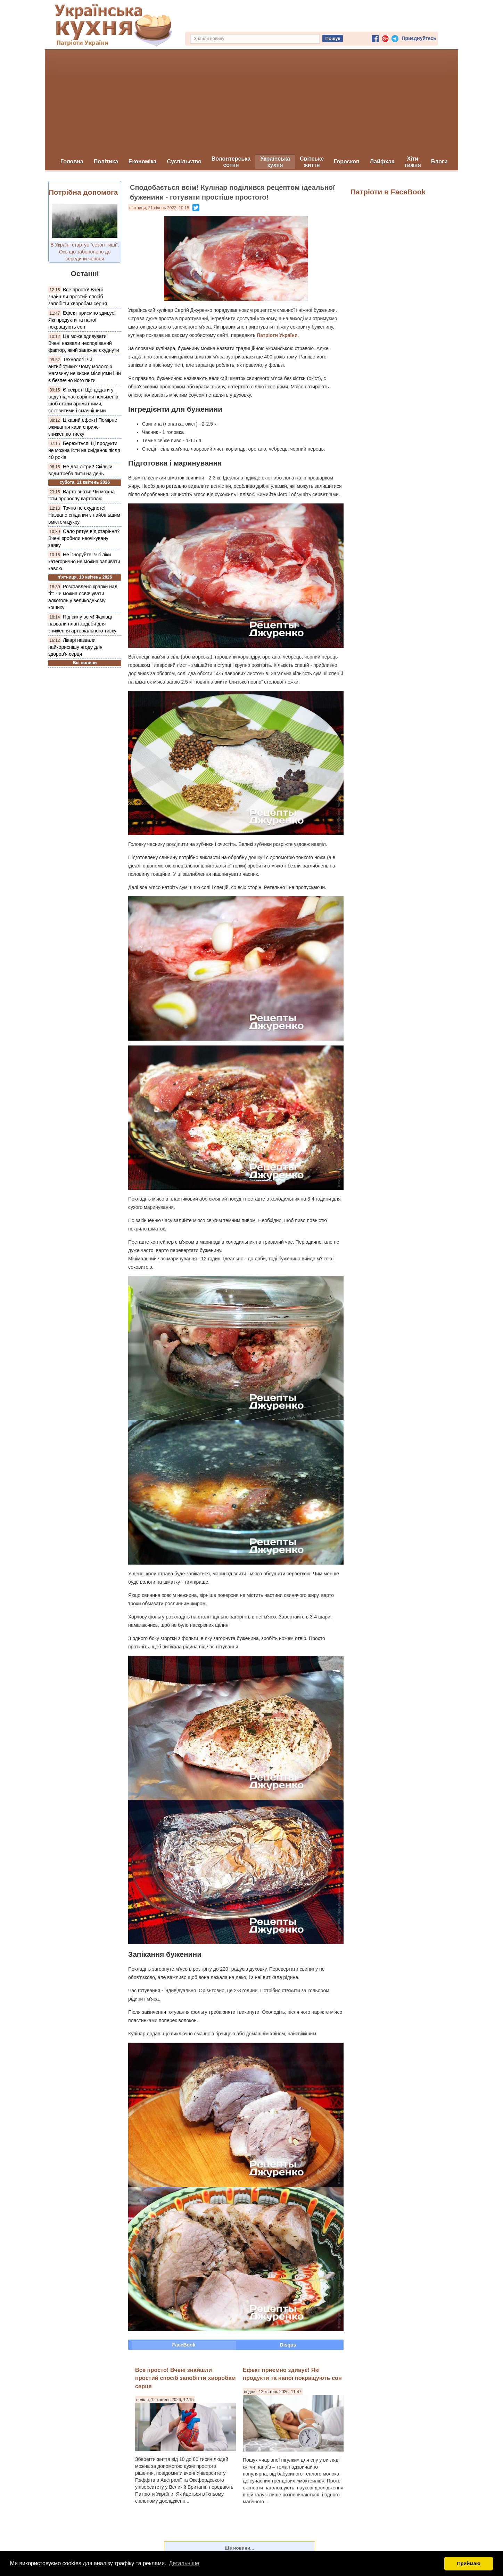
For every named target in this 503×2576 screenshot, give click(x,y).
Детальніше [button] (184, 2563)
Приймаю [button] (468, 2563)
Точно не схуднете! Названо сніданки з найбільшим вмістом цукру (84, 515)
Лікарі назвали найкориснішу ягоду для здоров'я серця (75, 647)
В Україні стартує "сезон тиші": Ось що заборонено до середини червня (84, 251)
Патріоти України (277, 335)
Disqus (288, 2345)
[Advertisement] (251, 102)
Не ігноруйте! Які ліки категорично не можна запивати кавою (84, 561)
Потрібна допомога (83, 192)
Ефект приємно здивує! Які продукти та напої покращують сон (82, 320)
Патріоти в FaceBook (388, 192)
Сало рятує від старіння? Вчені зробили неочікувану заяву (83, 538)
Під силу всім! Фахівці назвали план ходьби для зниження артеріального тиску (82, 623)
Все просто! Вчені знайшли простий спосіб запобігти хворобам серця (77, 296)
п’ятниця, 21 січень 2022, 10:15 (159, 207)
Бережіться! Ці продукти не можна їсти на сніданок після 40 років (84, 450)
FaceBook (184, 2345)
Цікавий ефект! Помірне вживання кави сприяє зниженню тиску (82, 427)
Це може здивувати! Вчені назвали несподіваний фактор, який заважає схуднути (83, 343)
